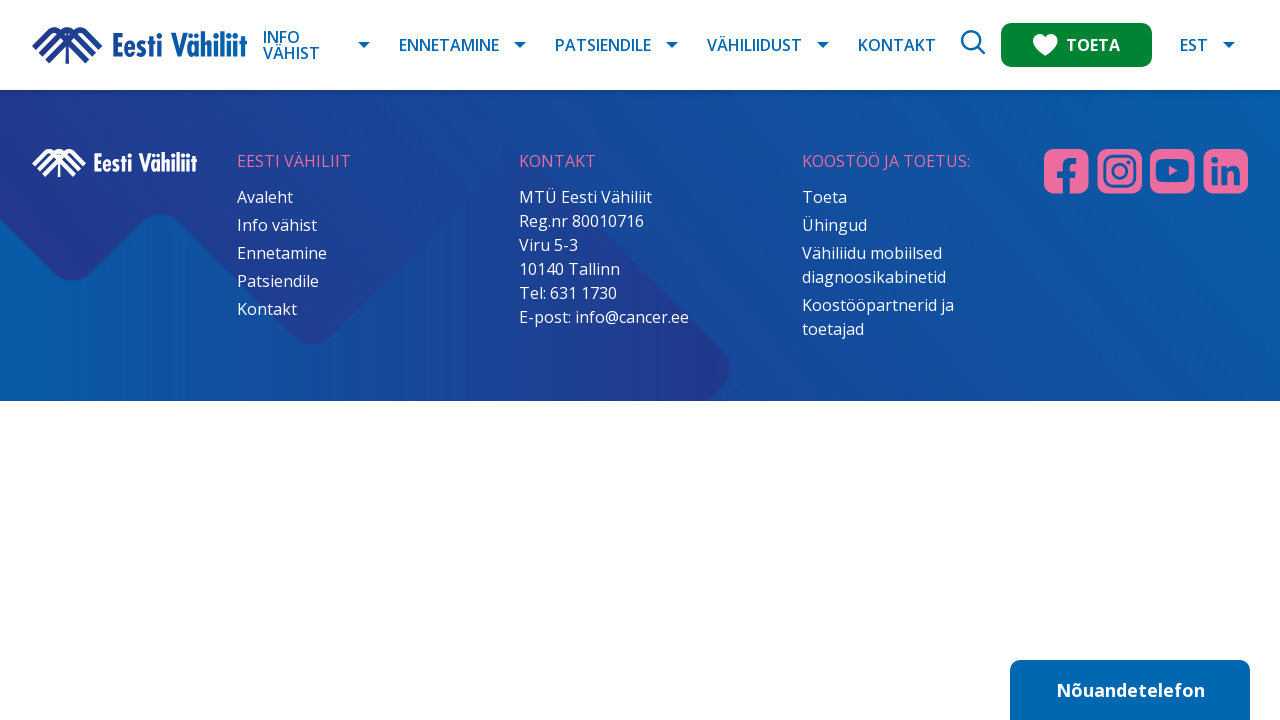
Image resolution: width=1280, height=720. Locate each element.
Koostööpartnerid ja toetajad (878, 317)
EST (1194, 45)
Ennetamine (449, 45)
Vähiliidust (754, 45)
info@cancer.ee (632, 317)
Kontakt (897, 45)
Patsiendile (603, 45)
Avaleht (265, 197)
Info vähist (291, 45)
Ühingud (834, 225)
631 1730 (583, 293)
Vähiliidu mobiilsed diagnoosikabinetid (874, 265)
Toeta (824, 197)
